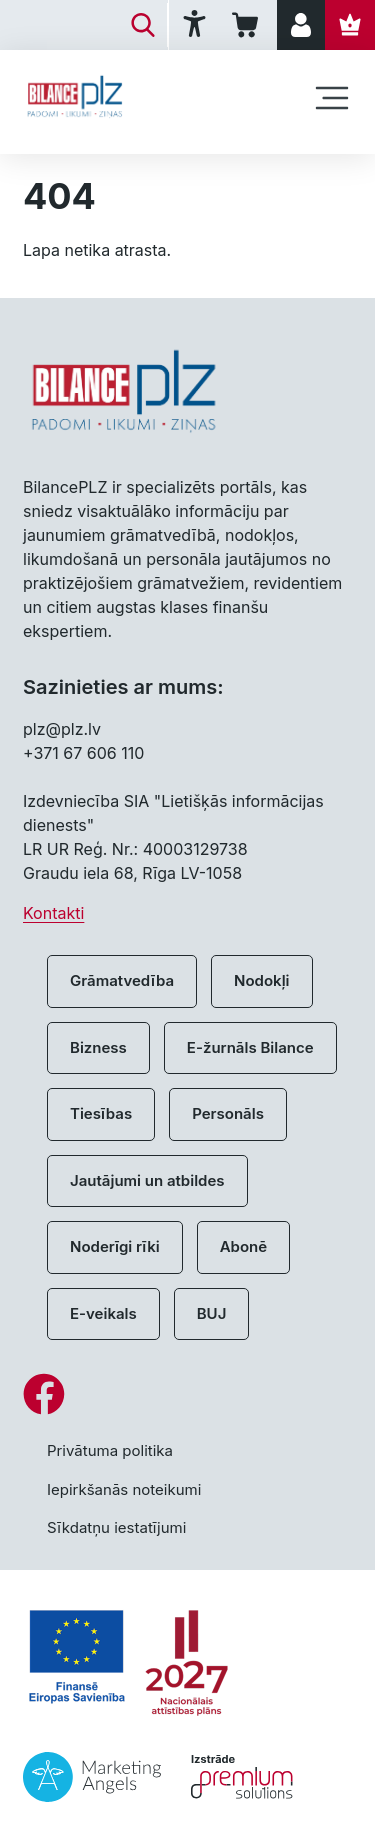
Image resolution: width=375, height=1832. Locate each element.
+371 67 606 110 (83, 753)
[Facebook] (187, 1394)
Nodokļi (261, 980)
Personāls (228, 1113)
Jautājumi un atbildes (147, 1180)
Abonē (243, 1246)
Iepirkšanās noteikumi (124, 1489)
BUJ (212, 1313)
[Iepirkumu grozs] (248, 25)
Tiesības (101, 1113)
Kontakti (53, 913)
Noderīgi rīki (115, 1246)
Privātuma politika (110, 1450)
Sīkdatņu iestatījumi (116, 1527)
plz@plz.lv (62, 729)
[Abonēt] (350, 25)
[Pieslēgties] (301, 25)
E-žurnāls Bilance (250, 1047)
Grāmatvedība (122, 980)
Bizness (98, 1047)
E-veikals (103, 1313)
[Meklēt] (143, 25)
